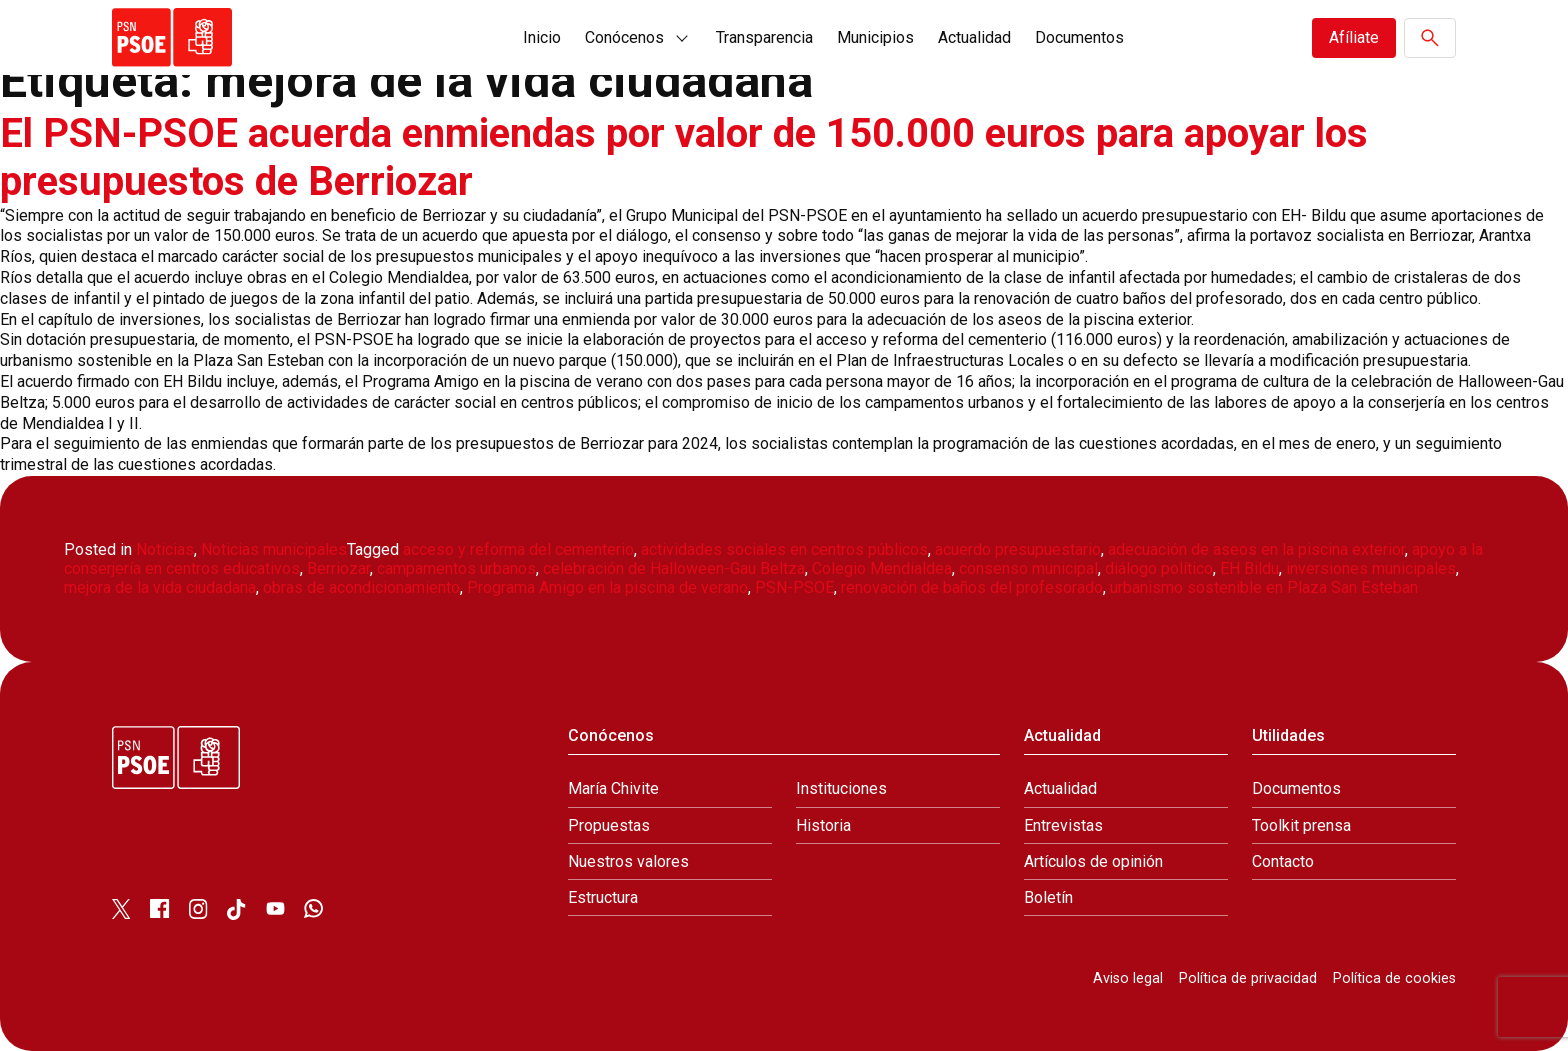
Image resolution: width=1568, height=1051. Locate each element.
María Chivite (613, 788)
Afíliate (1354, 37)
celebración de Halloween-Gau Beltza (674, 568)
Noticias (165, 549)
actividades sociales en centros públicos (784, 549)
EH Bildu (1249, 568)
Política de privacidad (1248, 978)
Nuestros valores (628, 861)
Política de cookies (1394, 978)
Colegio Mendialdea (882, 568)
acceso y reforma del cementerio (518, 549)
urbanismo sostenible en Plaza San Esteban (1264, 587)
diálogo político (1159, 568)
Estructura (603, 897)
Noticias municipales (274, 549)
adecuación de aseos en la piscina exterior (1256, 549)
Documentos (1079, 37)
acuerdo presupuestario (1018, 549)
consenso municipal (1028, 568)
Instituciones (841, 788)
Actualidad (974, 37)
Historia (823, 825)
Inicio (542, 37)
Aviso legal (1128, 978)
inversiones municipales (1371, 568)
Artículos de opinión (1093, 861)
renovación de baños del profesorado (972, 587)
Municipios (875, 37)
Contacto (1283, 861)
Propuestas (609, 825)
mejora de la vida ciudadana (160, 587)
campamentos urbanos (456, 568)
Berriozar (338, 568)
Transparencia (764, 37)
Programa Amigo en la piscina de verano (607, 587)
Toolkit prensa (1301, 825)
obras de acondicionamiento (361, 587)
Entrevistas (1063, 825)
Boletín (1048, 897)
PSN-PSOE (794, 587)
